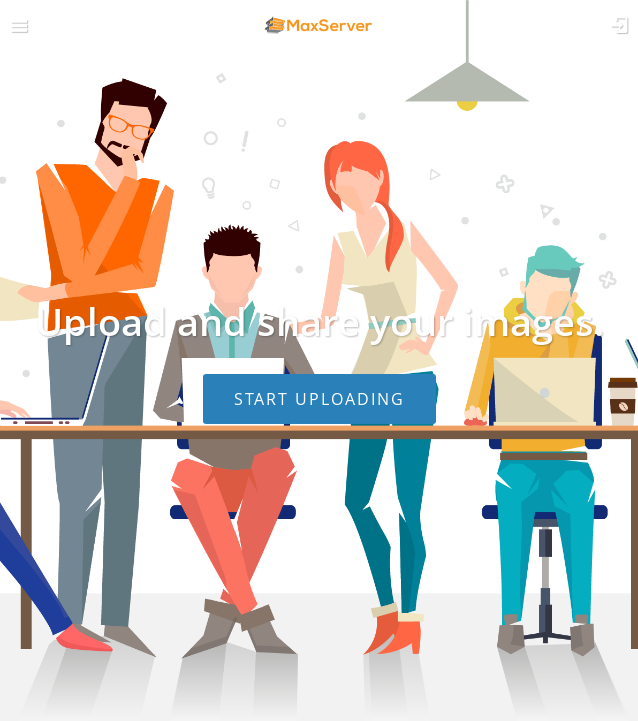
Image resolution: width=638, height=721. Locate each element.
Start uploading (319, 399)
